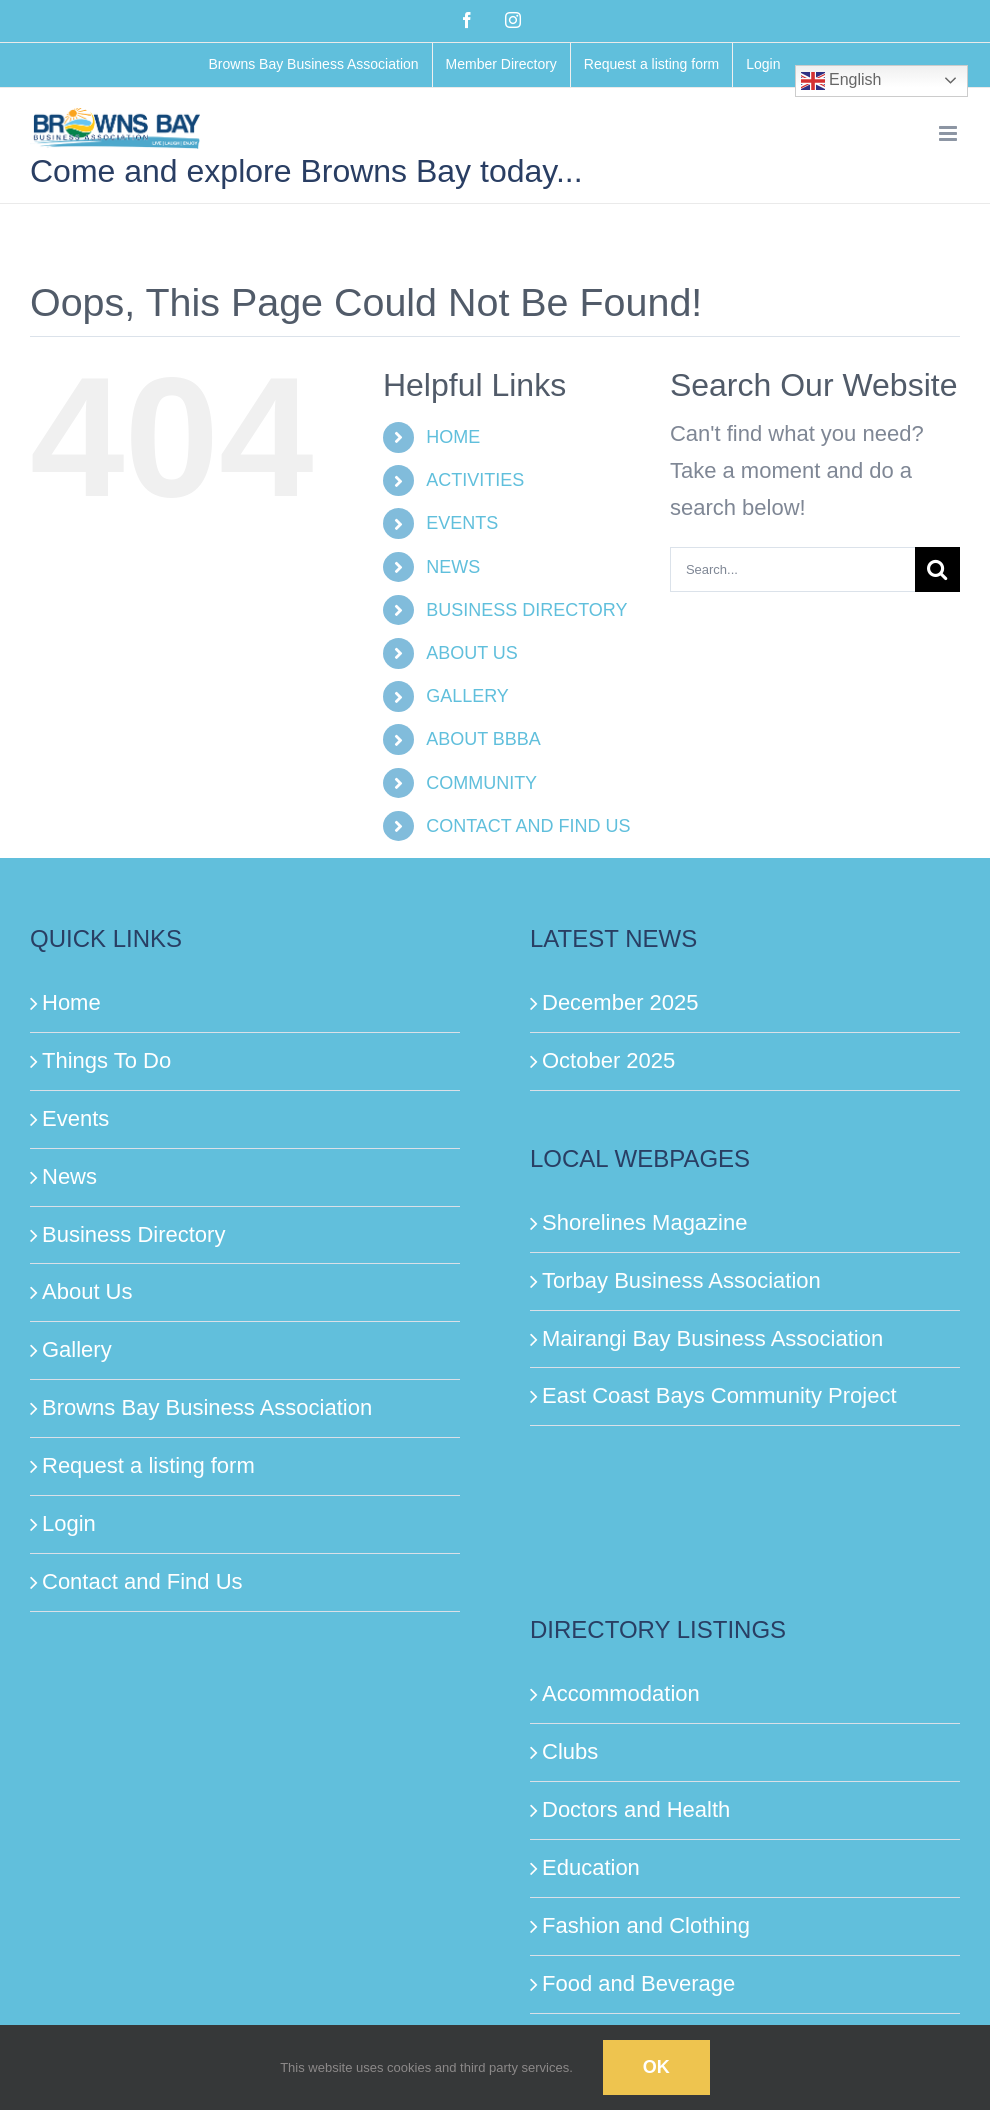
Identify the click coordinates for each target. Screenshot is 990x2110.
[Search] (937, 569)
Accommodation (621, 1693)
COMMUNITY (481, 783)
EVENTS (462, 523)
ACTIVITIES (475, 480)
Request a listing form (148, 1465)
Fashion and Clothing (646, 1925)
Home (71, 1002)
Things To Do (106, 1060)
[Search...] (792, 569)
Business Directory (133, 1234)
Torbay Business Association (681, 1280)
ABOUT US (472, 653)
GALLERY (467, 696)
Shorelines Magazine (644, 1222)
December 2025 (620, 1002)
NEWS (453, 567)
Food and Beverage (638, 1983)
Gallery (77, 1349)
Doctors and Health (636, 1809)
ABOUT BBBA (483, 739)
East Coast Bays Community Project (719, 1395)
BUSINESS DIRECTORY (526, 610)
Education (591, 1867)
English (841, 81)
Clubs (570, 1751)
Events (75, 1118)
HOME (453, 437)
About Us (87, 1291)
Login (69, 1523)
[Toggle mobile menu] (949, 133)
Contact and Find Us (142, 1581)
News (69, 1176)
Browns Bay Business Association (207, 1407)
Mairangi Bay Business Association (712, 1338)
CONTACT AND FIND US (528, 826)
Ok (656, 2067)
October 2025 (608, 1060)
